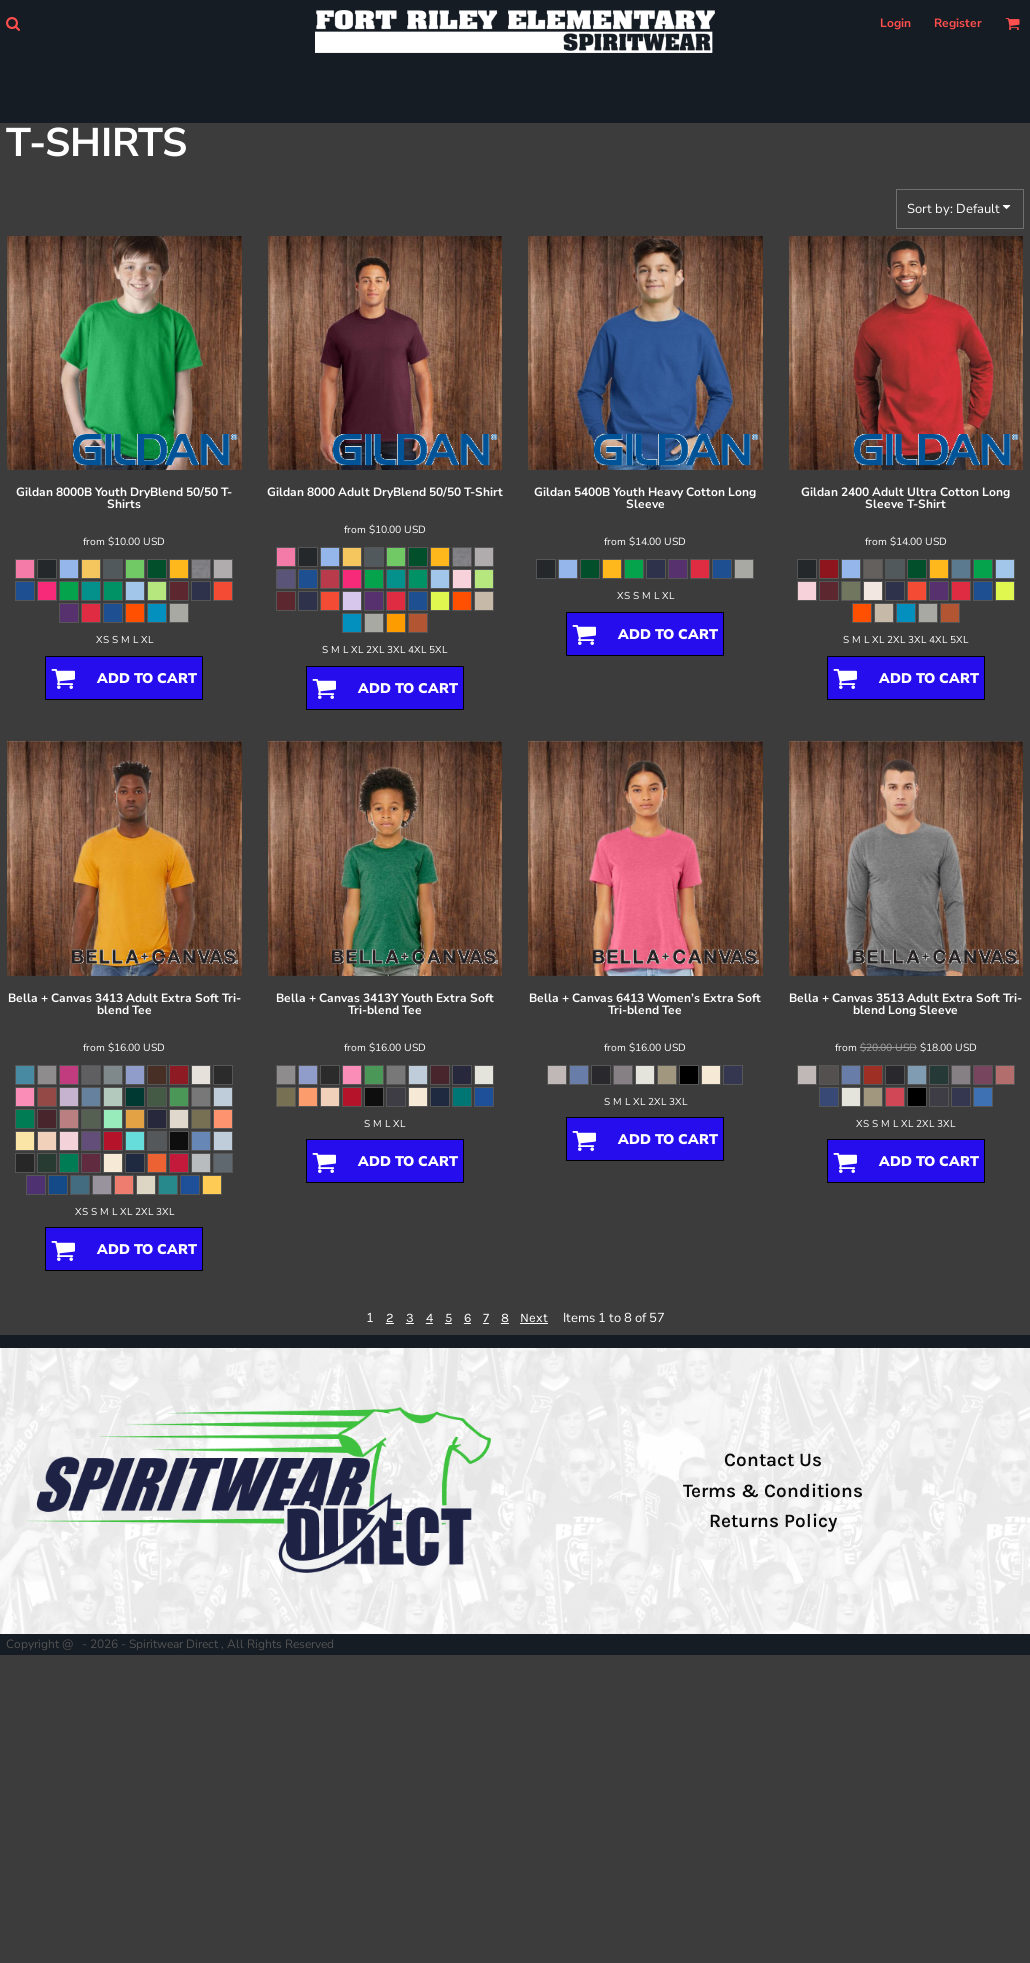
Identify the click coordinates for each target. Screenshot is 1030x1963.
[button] (12, 23)
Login (895, 23)
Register (958, 23)
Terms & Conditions (773, 1491)
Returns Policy (773, 1521)
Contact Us (773, 1460)
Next (534, 1317)
